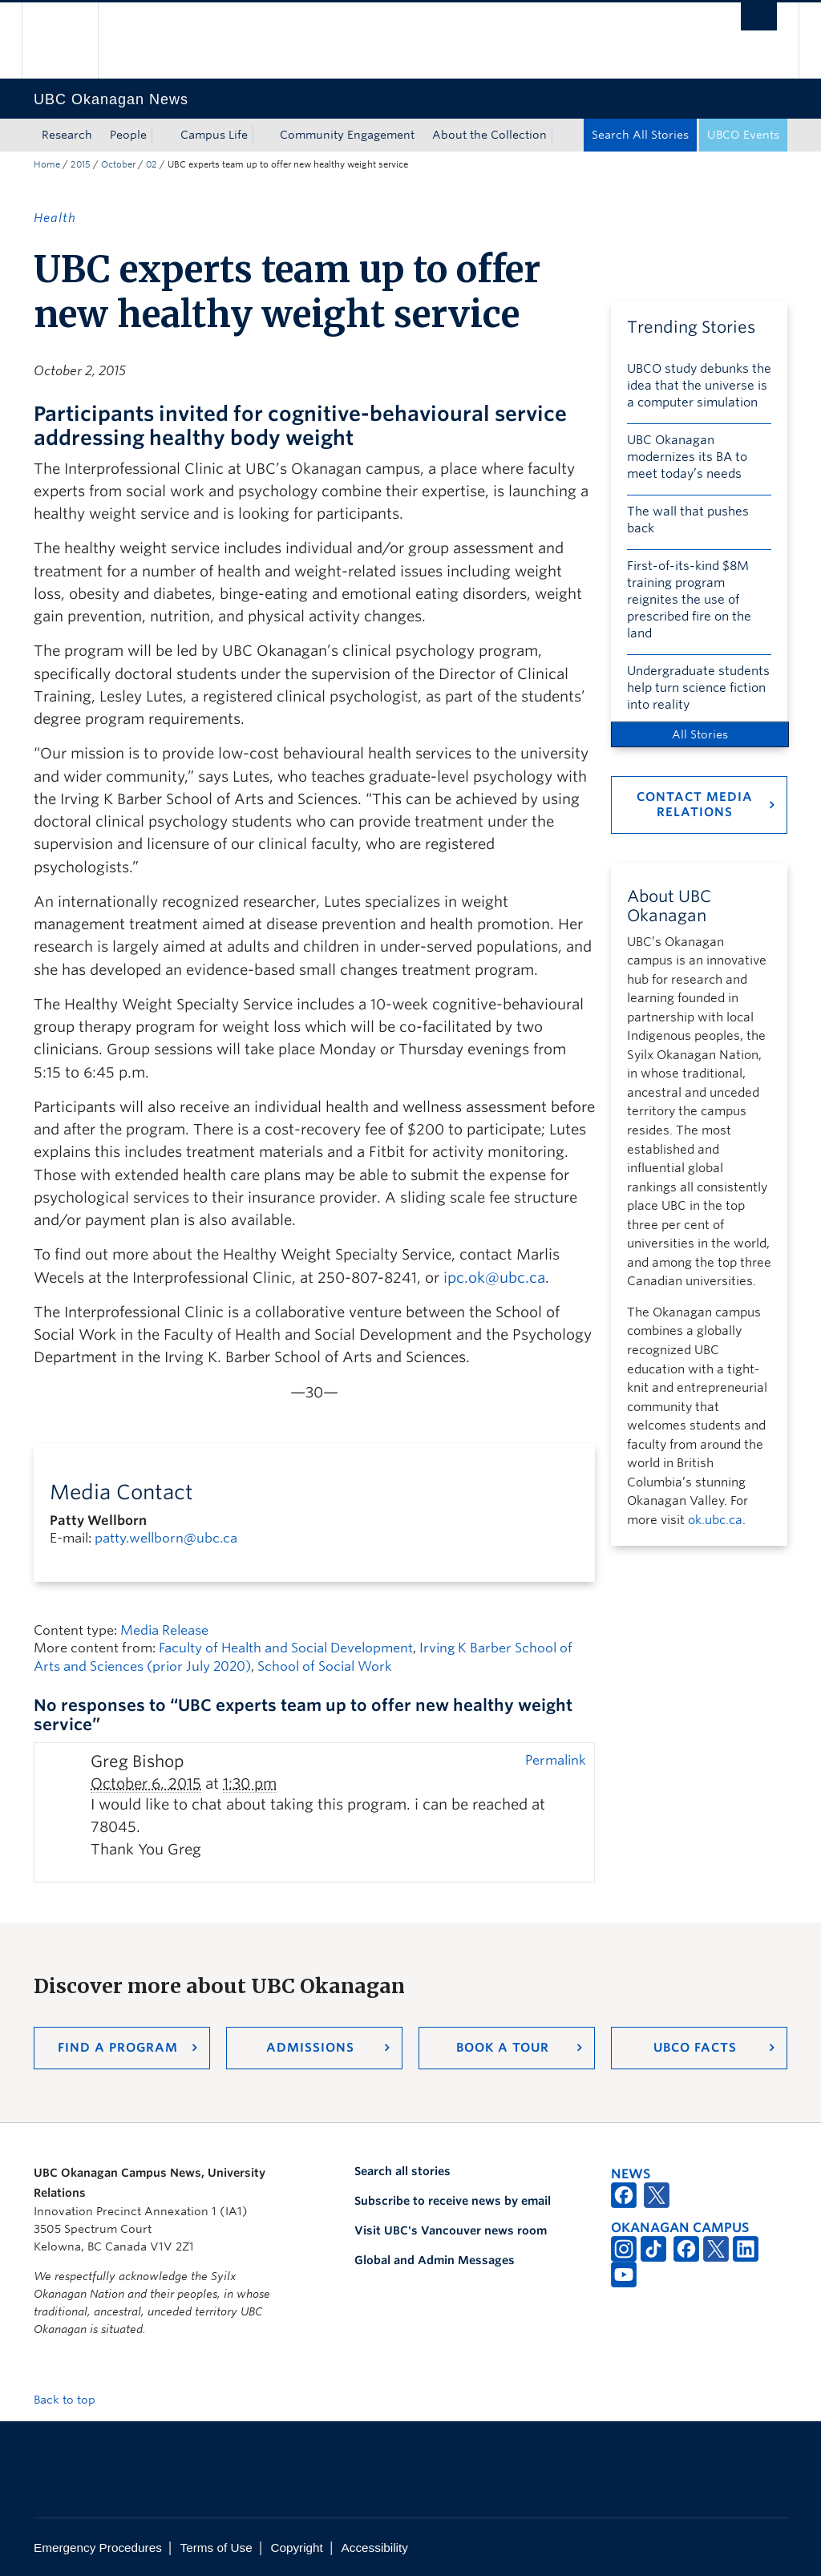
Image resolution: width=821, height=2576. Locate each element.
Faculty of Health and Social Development (286, 1648)
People (128, 134)
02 (151, 164)
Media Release (164, 1630)
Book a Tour (502, 2047)
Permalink (555, 1760)
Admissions (310, 2047)
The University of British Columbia (72, 40)
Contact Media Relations (695, 804)
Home (47, 164)
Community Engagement (347, 134)
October (118, 164)
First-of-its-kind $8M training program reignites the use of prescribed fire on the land (689, 600)
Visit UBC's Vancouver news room (450, 2230)
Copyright (296, 2547)
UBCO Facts (695, 2047)
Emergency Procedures (98, 2547)
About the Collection (489, 134)
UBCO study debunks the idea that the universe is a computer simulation (699, 386)
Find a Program (118, 2047)
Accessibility (375, 2547)
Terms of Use (216, 2547)
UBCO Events (743, 134)
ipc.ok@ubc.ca (494, 1277)
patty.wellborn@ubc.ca (166, 1538)
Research (67, 134)
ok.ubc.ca (715, 1520)
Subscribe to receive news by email (452, 2200)
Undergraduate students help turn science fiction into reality (698, 688)
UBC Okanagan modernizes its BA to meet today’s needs (687, 457)
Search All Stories (640, 134)
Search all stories (402, 2171)
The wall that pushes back (688, 520)
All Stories (700, 734)
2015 (81, 164)
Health (55, 218)
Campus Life (214, 134)
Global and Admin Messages (434, 2260)
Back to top (72, 2399)
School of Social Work (324, 1666)
